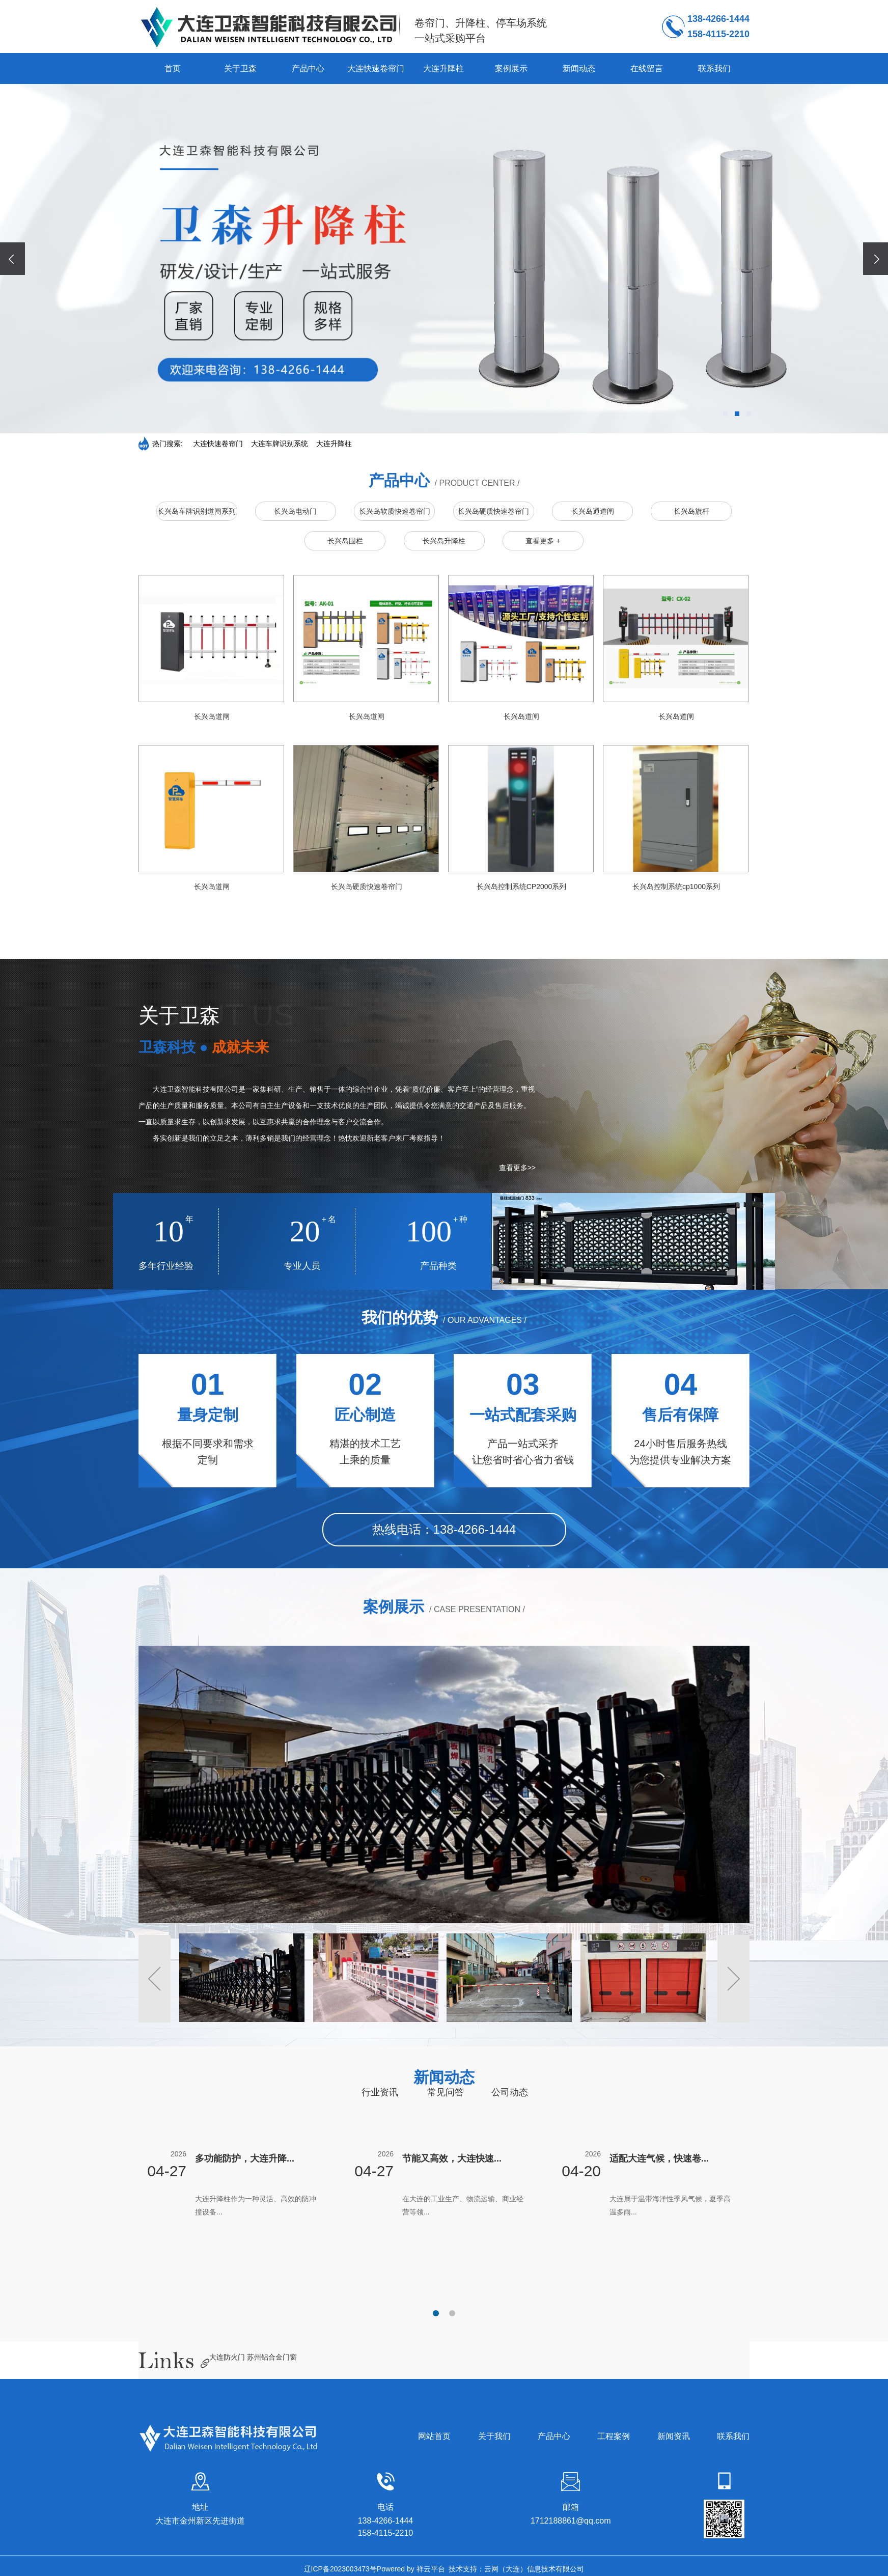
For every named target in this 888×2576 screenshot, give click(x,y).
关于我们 (494, 2436)
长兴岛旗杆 (691, 511)
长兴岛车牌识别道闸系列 (196, 511)
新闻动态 (579, 68)
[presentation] (12, 258)
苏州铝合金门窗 (272, 2357)
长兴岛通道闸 (592, 511)
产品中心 (308, 68)
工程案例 (613, 2436)
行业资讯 (380, 2092)
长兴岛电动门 (295, 511)
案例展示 (511, 68)
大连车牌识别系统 (279, 443)
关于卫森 (240, 68)
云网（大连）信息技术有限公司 (534, 2569)
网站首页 (434, 2436)
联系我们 (714, 68)
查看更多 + (542, 541)
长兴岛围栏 (345, 541)
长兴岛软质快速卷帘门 (394, 511)
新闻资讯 (673, 2436)
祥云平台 (431, 2569)
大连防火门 (228, 2357)
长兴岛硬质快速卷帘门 (493, 511)
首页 (172, 68)
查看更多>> (517, 1168)
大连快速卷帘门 (375, 68)
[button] (725, 413)
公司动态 (509, 2092)
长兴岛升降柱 (444, 541)
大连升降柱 (443, 68)
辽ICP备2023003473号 (340, 2569)
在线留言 (646, 68)
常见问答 (445, 2092)
